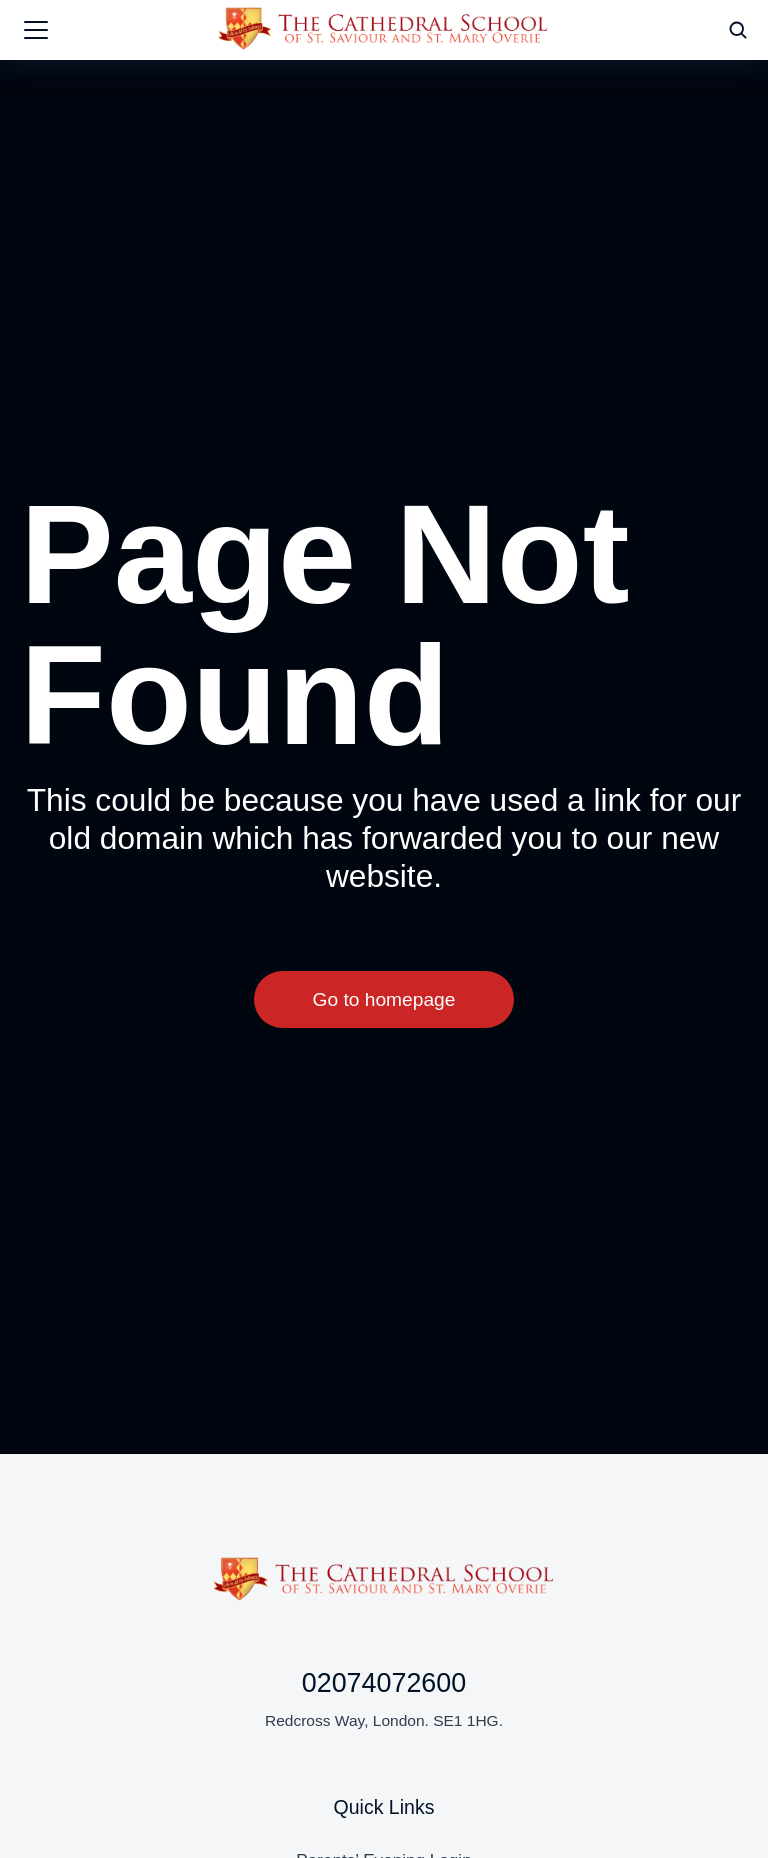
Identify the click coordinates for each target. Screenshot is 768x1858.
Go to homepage (384, 1003)
